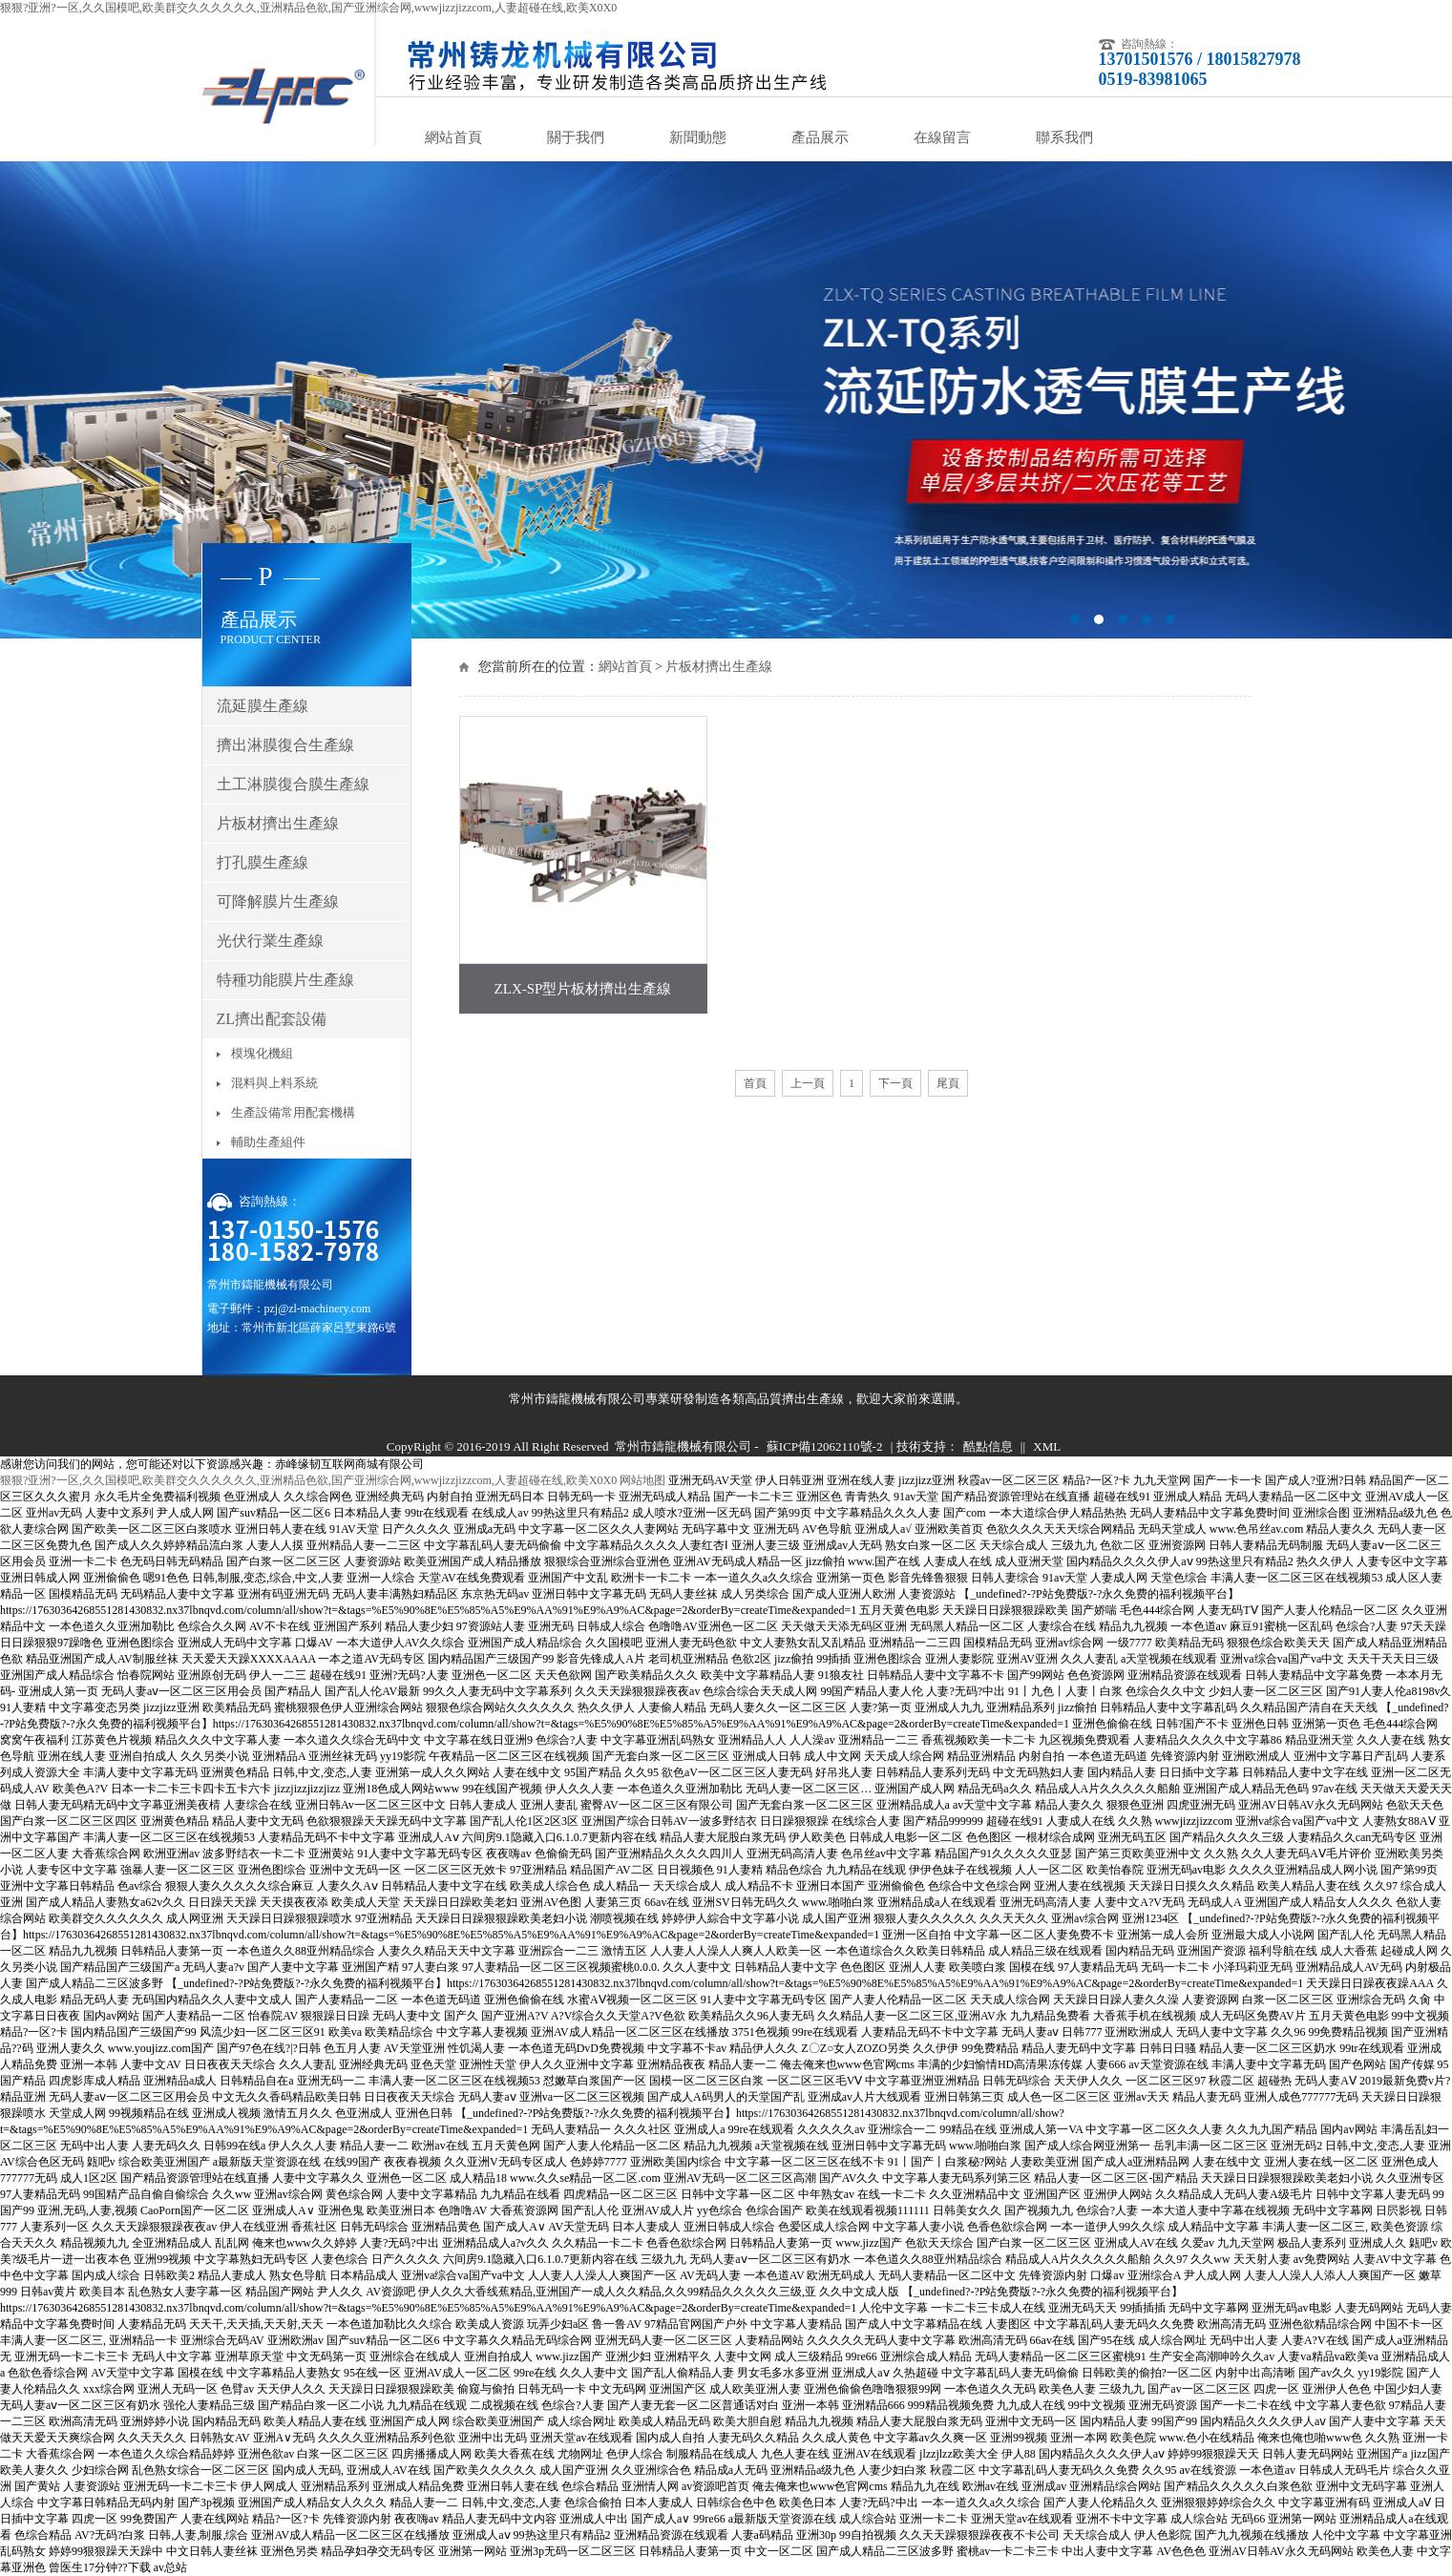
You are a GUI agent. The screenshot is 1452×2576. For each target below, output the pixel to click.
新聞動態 (697, 137)
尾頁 (947, 1083)
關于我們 (575, 137)
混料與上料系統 (274, 1083)
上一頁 (807, 1083)
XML (1047, 1446)
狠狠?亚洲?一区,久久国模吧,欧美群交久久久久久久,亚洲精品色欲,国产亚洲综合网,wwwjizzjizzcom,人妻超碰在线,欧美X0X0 (308, 7)
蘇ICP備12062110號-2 (825, 1446)
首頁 (755, 1083)
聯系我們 (1064, 137)
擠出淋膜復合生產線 (285, 745)
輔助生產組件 (268, 1142)
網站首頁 (453, 137)
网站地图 (642, 1480)
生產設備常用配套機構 (293, 1112)
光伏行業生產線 (270, 940)
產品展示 (820, 137)
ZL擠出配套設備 (272, 1019)
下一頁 (895, 1083)
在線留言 (942, 137)
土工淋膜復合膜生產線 (293, 784)
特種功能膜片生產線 (285, 980)
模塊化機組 (262, 1053)
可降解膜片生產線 (278, 901)
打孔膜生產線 (262, 862)
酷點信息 (988, 1446)
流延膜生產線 (262, 706)
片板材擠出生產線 (718, 667)
